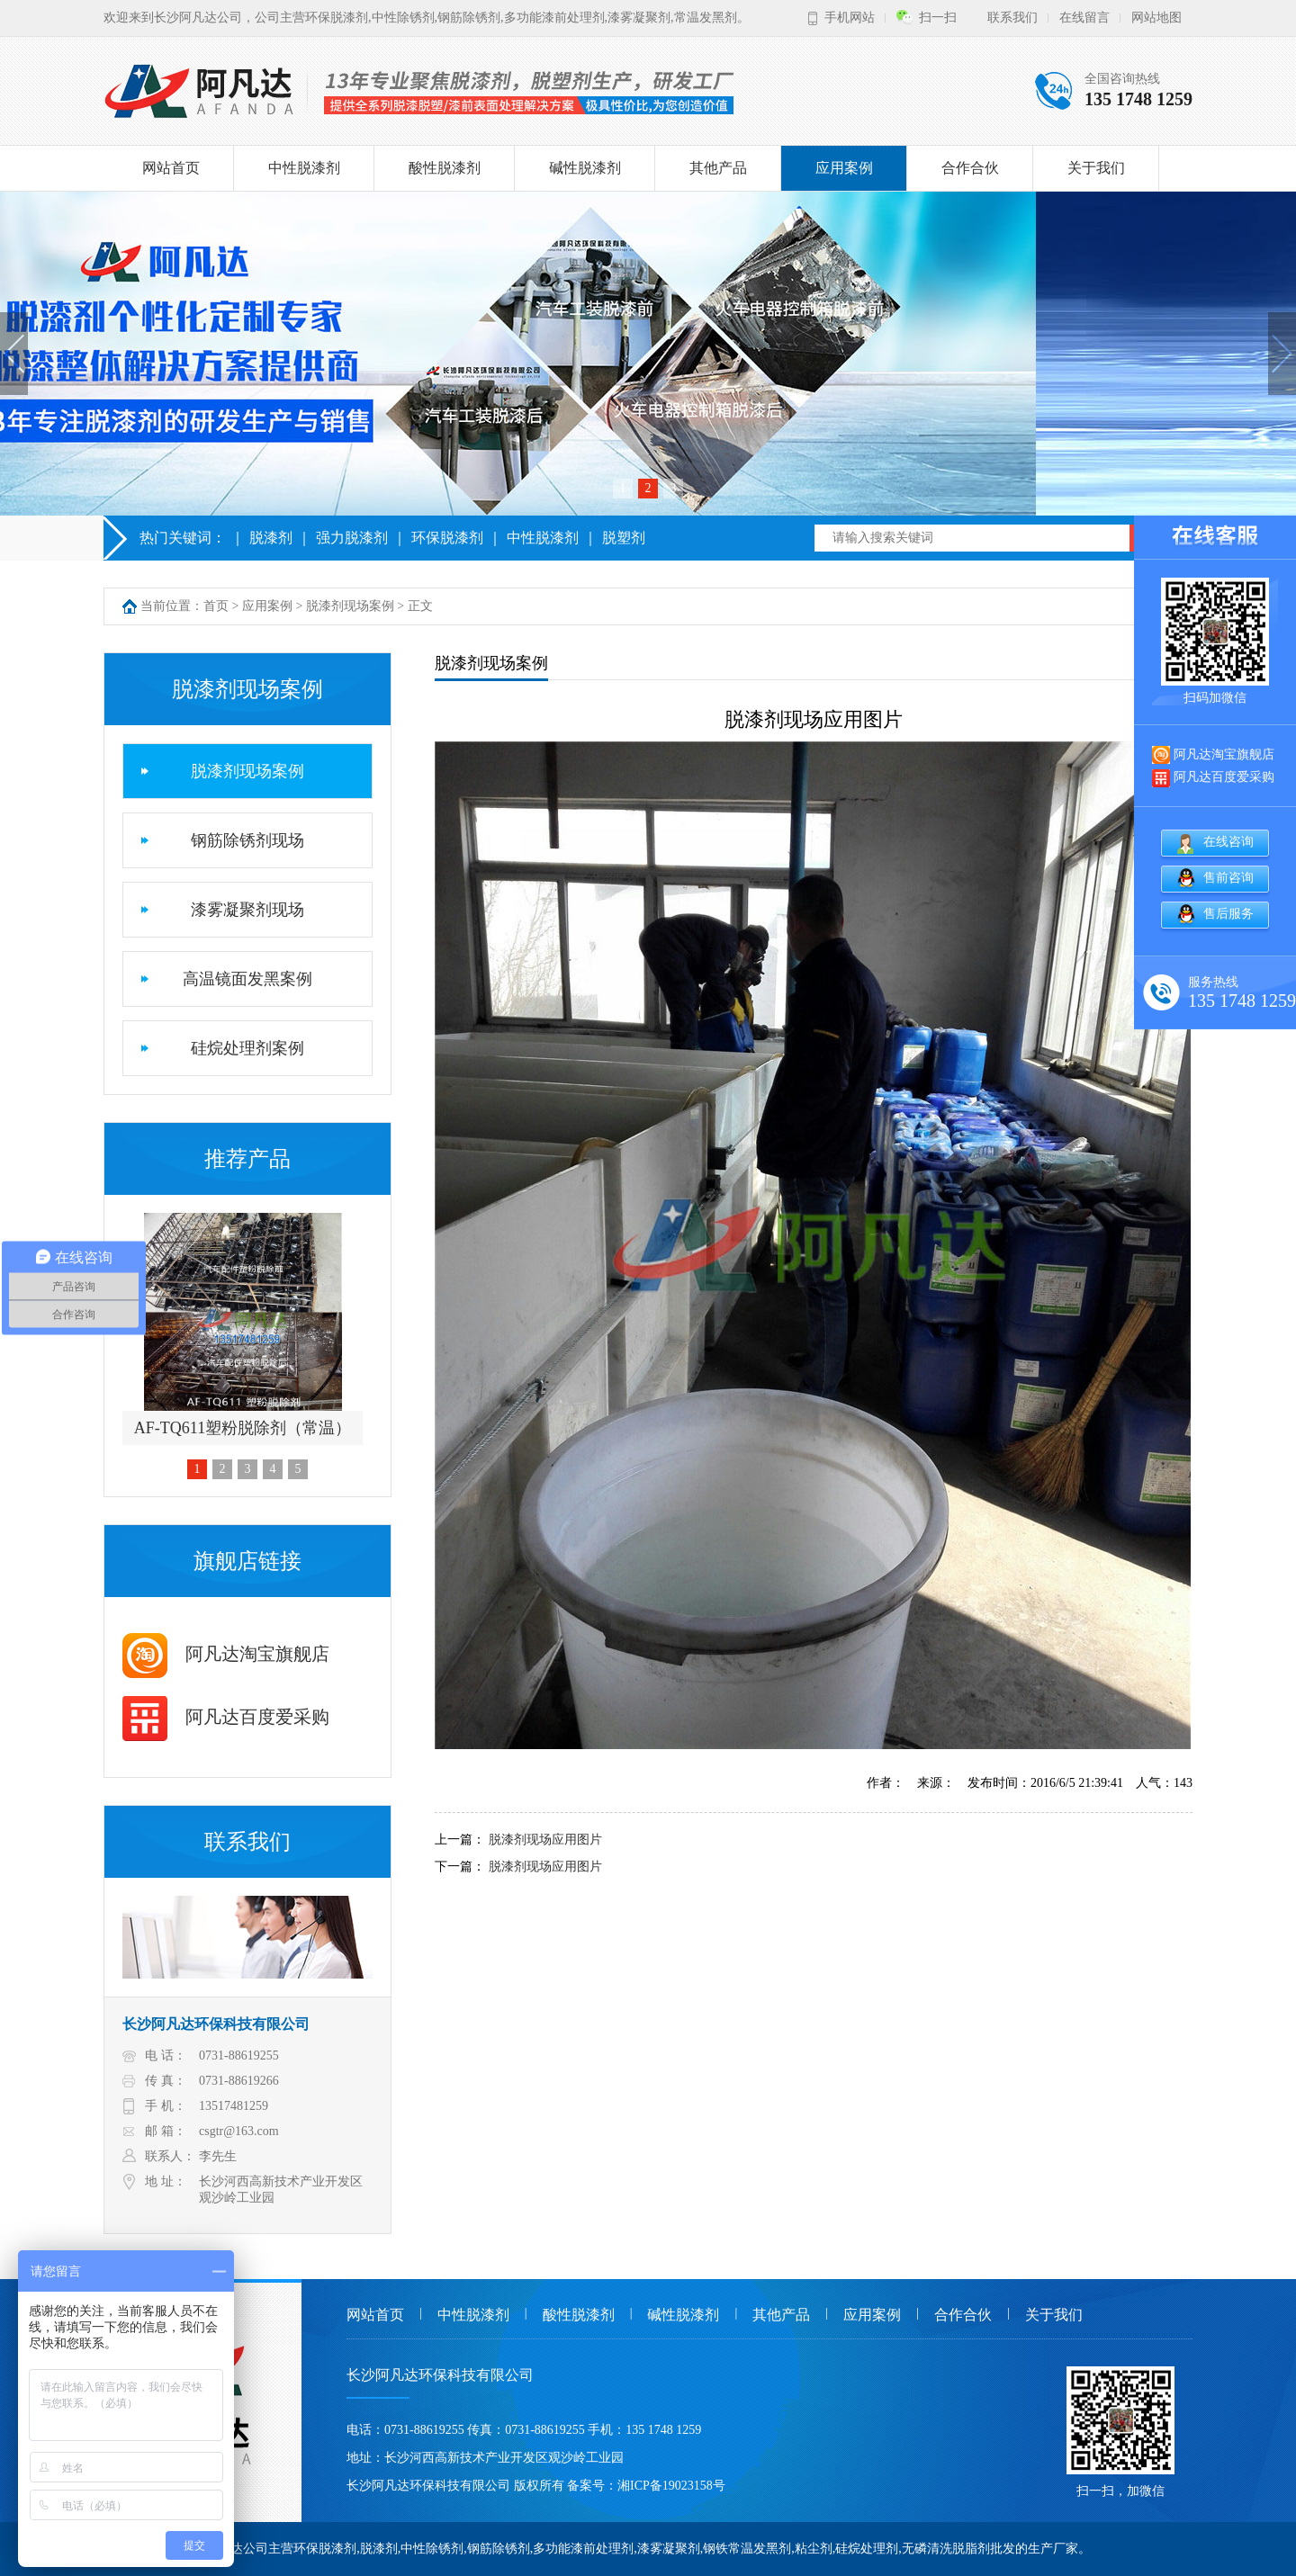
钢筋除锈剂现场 (247, 840)
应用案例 (844, 167)
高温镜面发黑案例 (247, 979)
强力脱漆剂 (352, 537)
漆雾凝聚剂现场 (247, 910)
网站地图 (1156, 17)
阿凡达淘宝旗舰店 (225, 1654)
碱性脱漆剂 (585, 167)
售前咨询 (1228, 877)
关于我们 (1096, 167)
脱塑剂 (623, 537)
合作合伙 (970, 167)
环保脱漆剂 (447, 537)
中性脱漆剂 (304, 167)
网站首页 (171, 167)
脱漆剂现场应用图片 (545, 1839)
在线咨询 (1228, 841)
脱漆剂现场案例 (350, 606)
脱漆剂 (270, 537)
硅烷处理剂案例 (247, 1048)
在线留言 (1084, 17)
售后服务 (1228, 913)
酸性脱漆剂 (445, 167)
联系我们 (1012, 17)
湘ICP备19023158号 (671, 2485)
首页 (216, 606)
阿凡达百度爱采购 (225, 1717)
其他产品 (718, 167)
